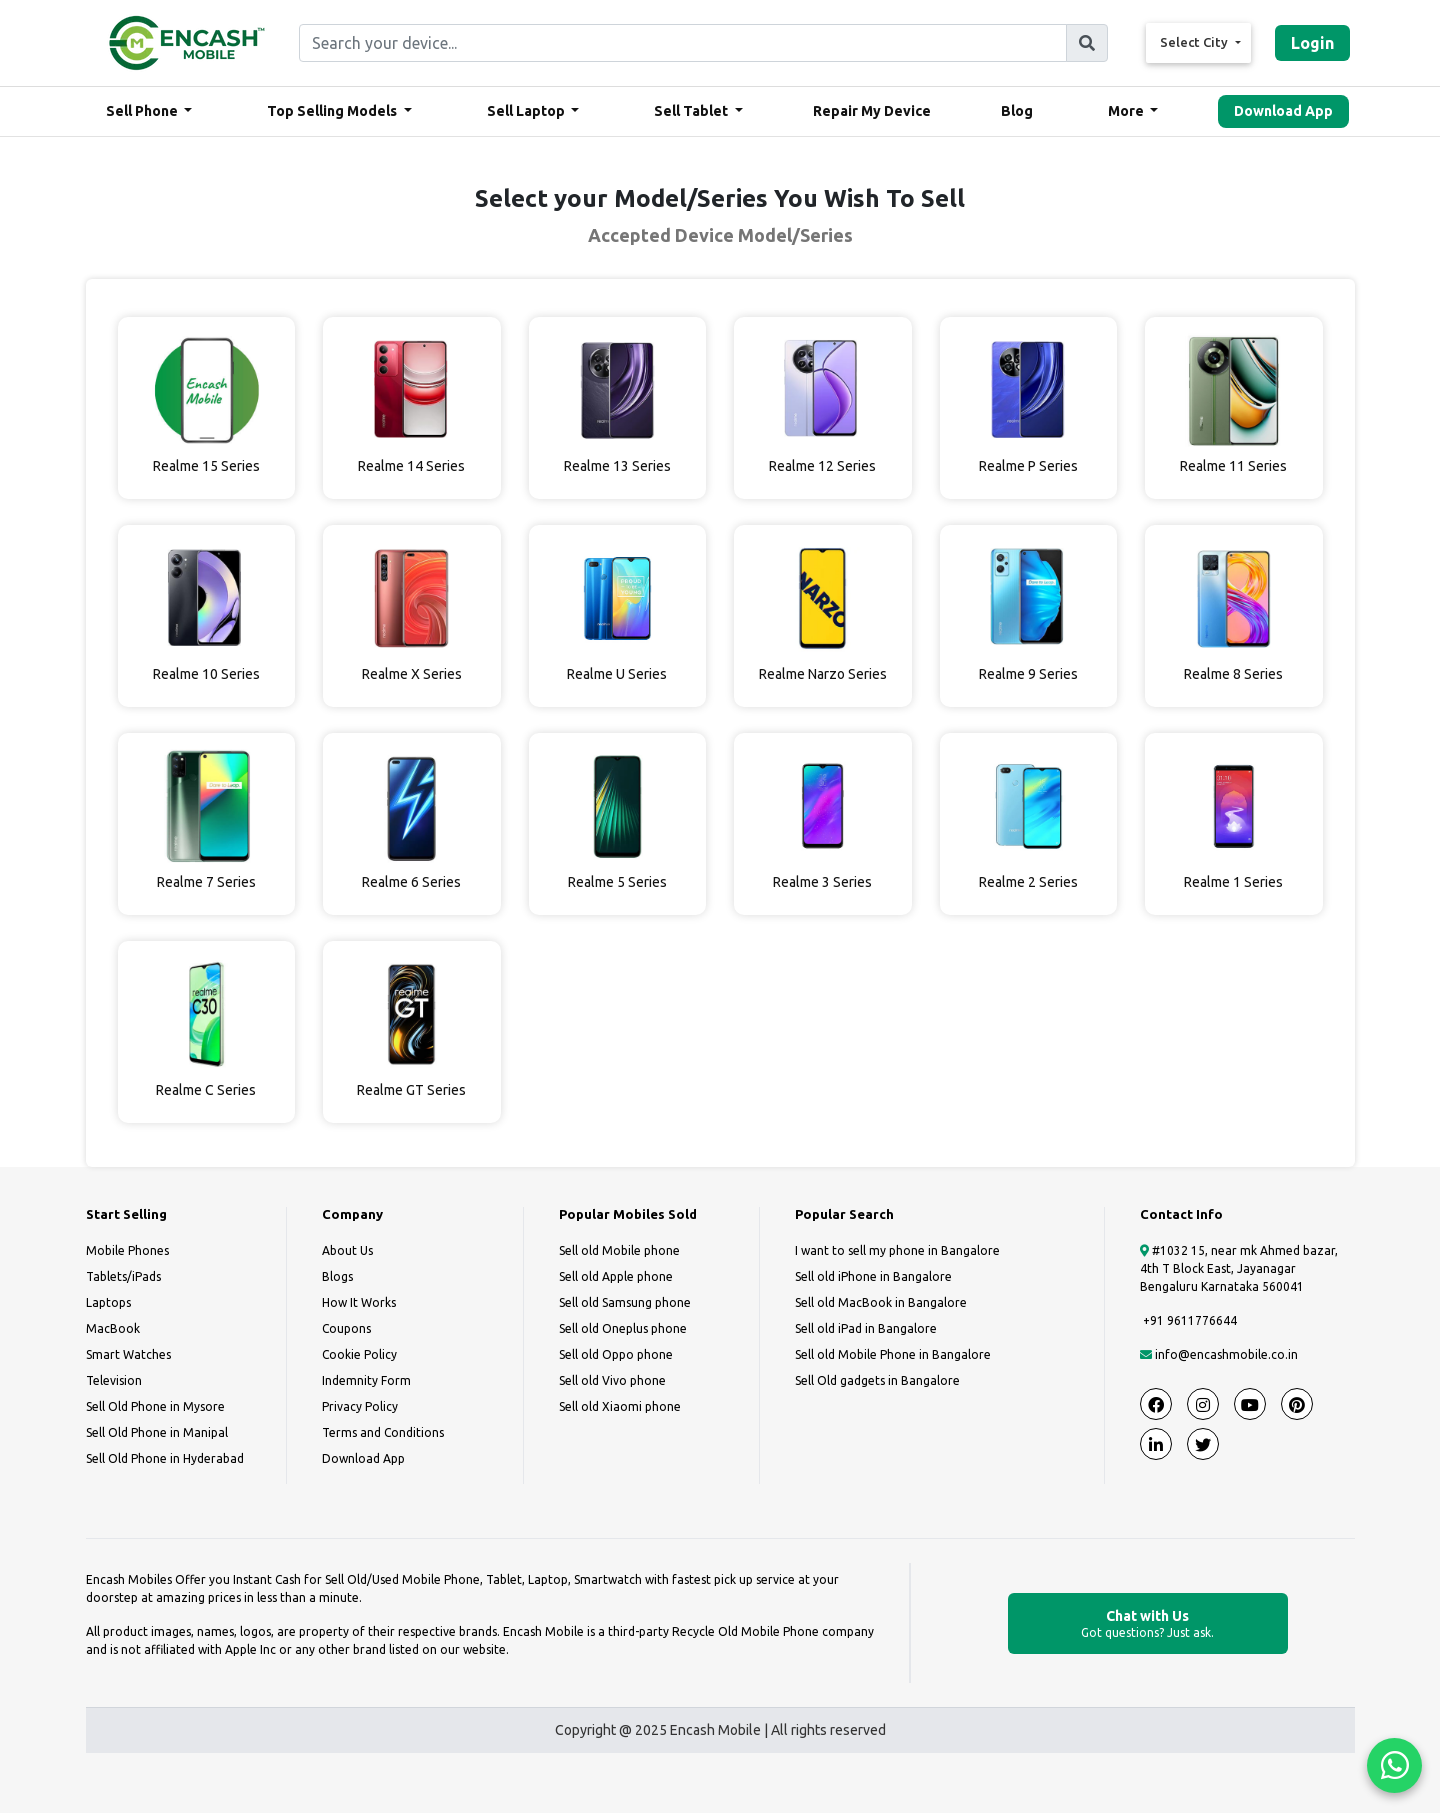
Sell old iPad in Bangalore (866, 1328)
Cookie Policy (359, 1354)
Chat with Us (1148, 1624)
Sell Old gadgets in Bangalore (877, 1380)
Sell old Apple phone (616, 1276)
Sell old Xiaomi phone (620, 1406)
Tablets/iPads (123, 1276)
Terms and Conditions (383, 1432)
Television (114, 1380)
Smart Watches (128, 1354)
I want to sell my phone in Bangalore (897, 1250)
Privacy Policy (360, 1406)
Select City (1195, 42)
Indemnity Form (366, 1380)
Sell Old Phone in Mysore (155, 1406)
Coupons (346, 1328)
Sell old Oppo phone (616, 1354)
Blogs (337, 1276)
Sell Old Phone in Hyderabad (165, 1458)
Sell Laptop (527, 111)
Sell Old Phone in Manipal (157, 1432)
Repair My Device (872, 111)
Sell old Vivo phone (612, 1380)
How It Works (359, 1302)
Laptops (108, 1302)
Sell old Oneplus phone (623, 1328)
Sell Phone (143, 111)
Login (1312, 43)
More (1127, 111)
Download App (1283, 111)
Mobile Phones (127, 1250)
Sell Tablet (692, 111)
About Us (347, 1250)
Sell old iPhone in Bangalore (873, 1276)
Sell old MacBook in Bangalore (881, 1302)
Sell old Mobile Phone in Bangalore (893, 1354)
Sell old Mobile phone (619, 1250)
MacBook (113, 1328)
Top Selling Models (333, 111)
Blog (1017, 111)
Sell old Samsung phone (625, 1302)
